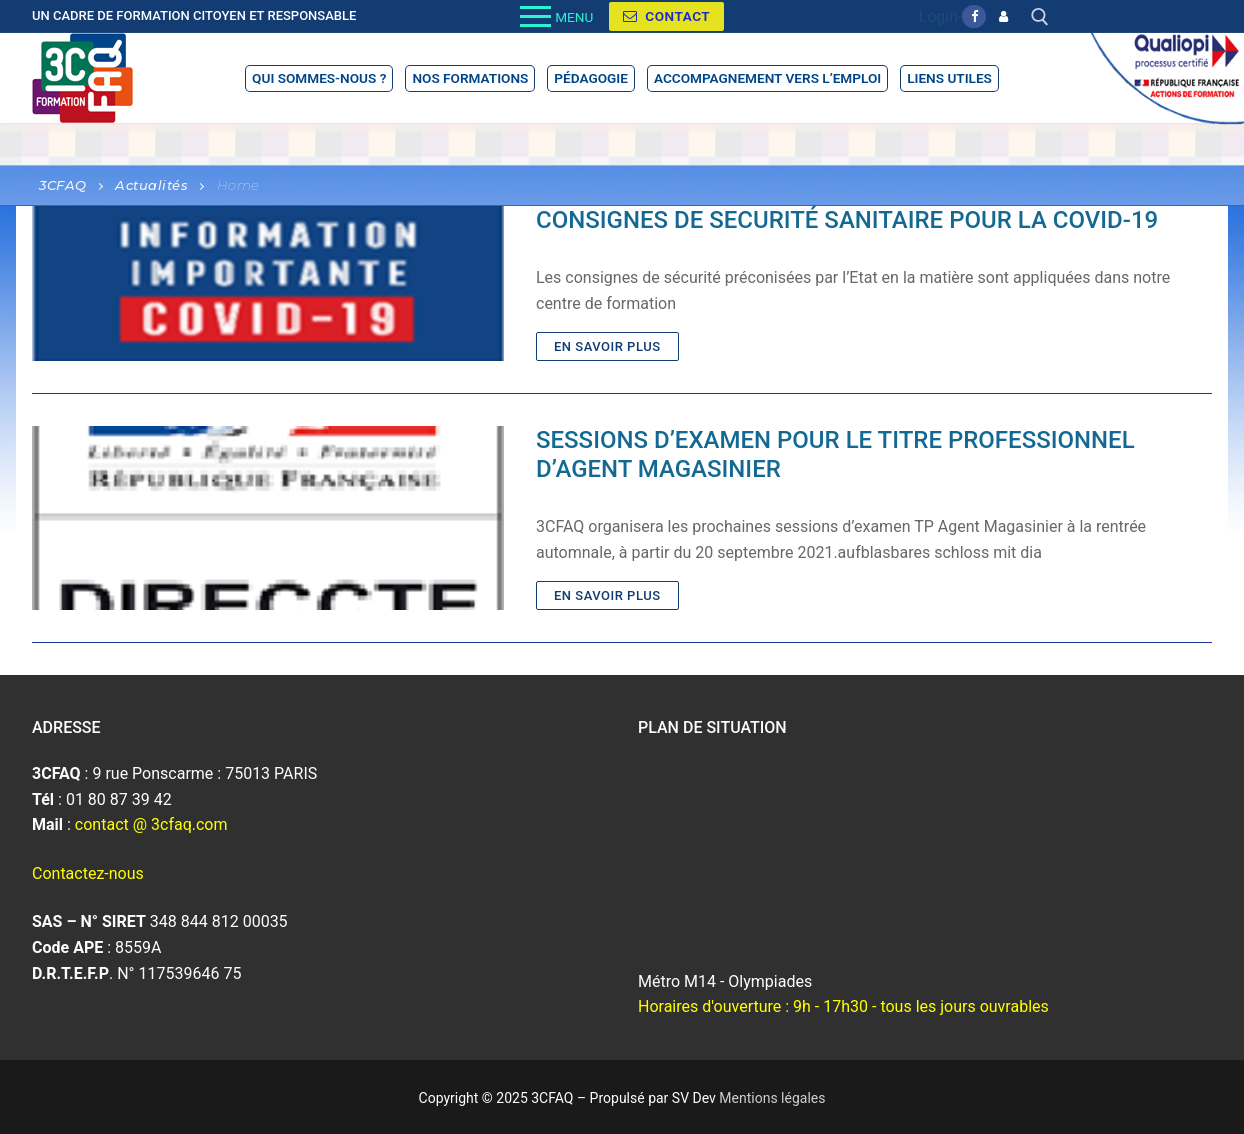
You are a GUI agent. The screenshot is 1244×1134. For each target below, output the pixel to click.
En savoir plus (607, 346)
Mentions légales (772, 1098)
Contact (666, 16)
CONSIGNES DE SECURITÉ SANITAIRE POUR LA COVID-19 (847, 220)
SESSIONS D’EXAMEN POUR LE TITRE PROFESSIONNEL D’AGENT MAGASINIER (835, 454)
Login (938, 16)
